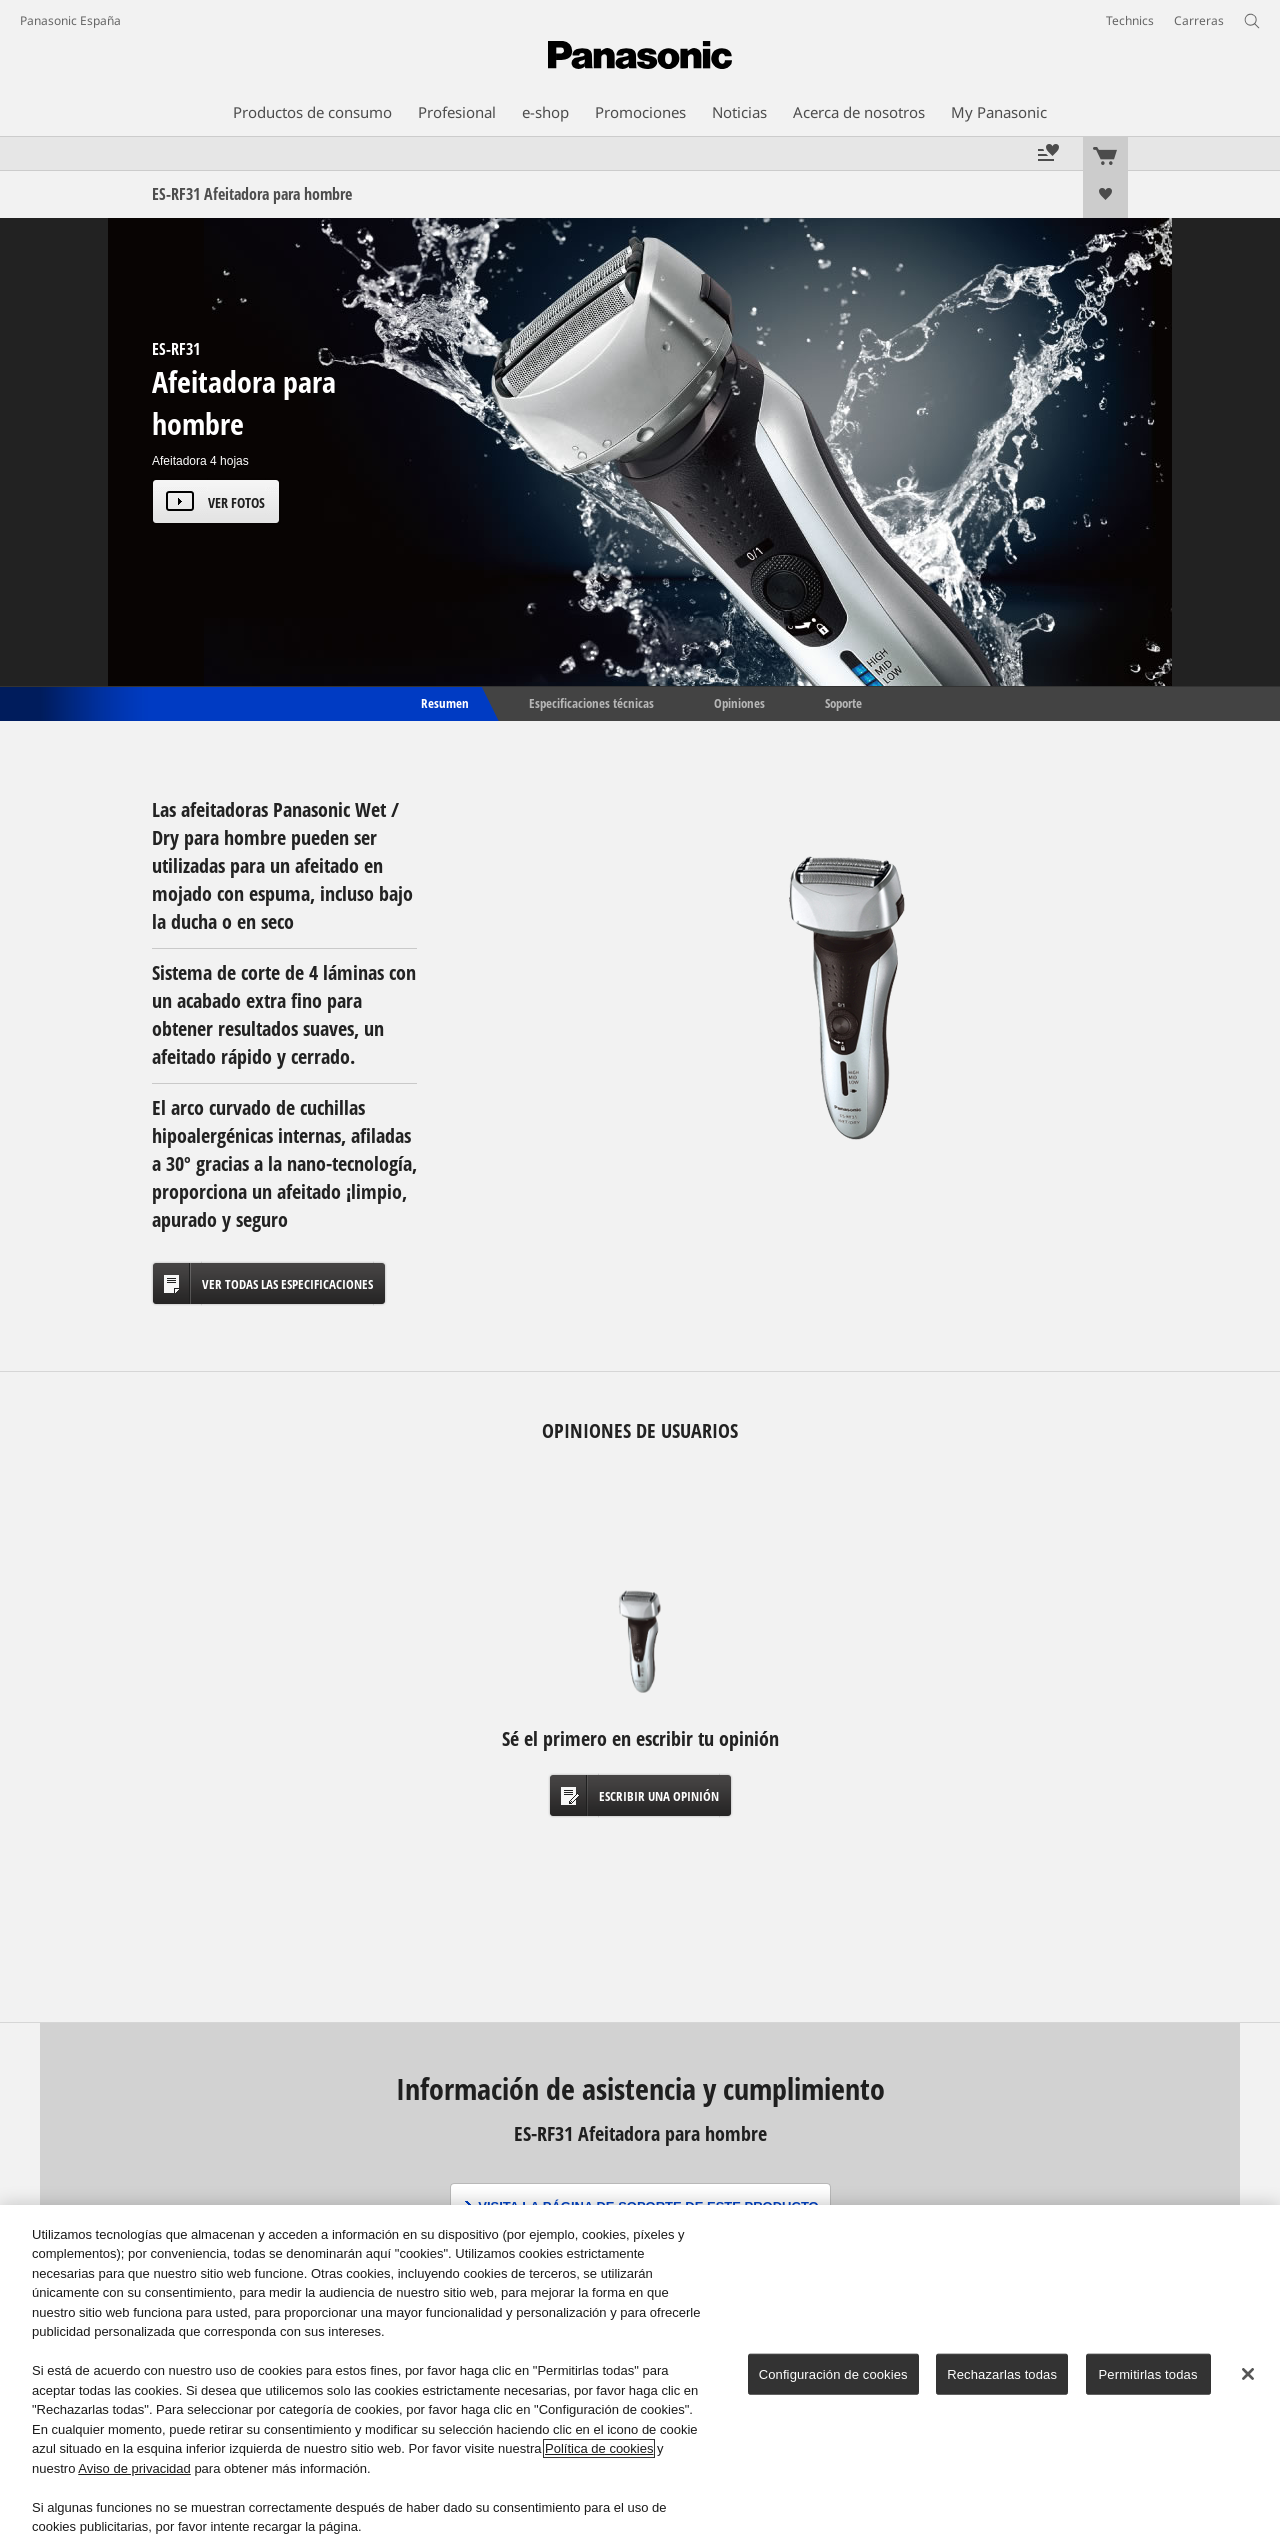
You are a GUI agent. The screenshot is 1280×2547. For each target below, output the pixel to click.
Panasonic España (70, 20)
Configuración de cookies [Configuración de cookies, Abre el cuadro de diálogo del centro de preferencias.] (833, 2374)
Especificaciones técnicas (591, 702)
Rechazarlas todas (1002, 2374)
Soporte (843, 702)
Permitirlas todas (1148, 2374)
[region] (640, 2376)
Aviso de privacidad (134, 2468)
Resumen (443, 702)
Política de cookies (599, 2448)
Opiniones (739, 702)
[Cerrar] (1248, 2374)
